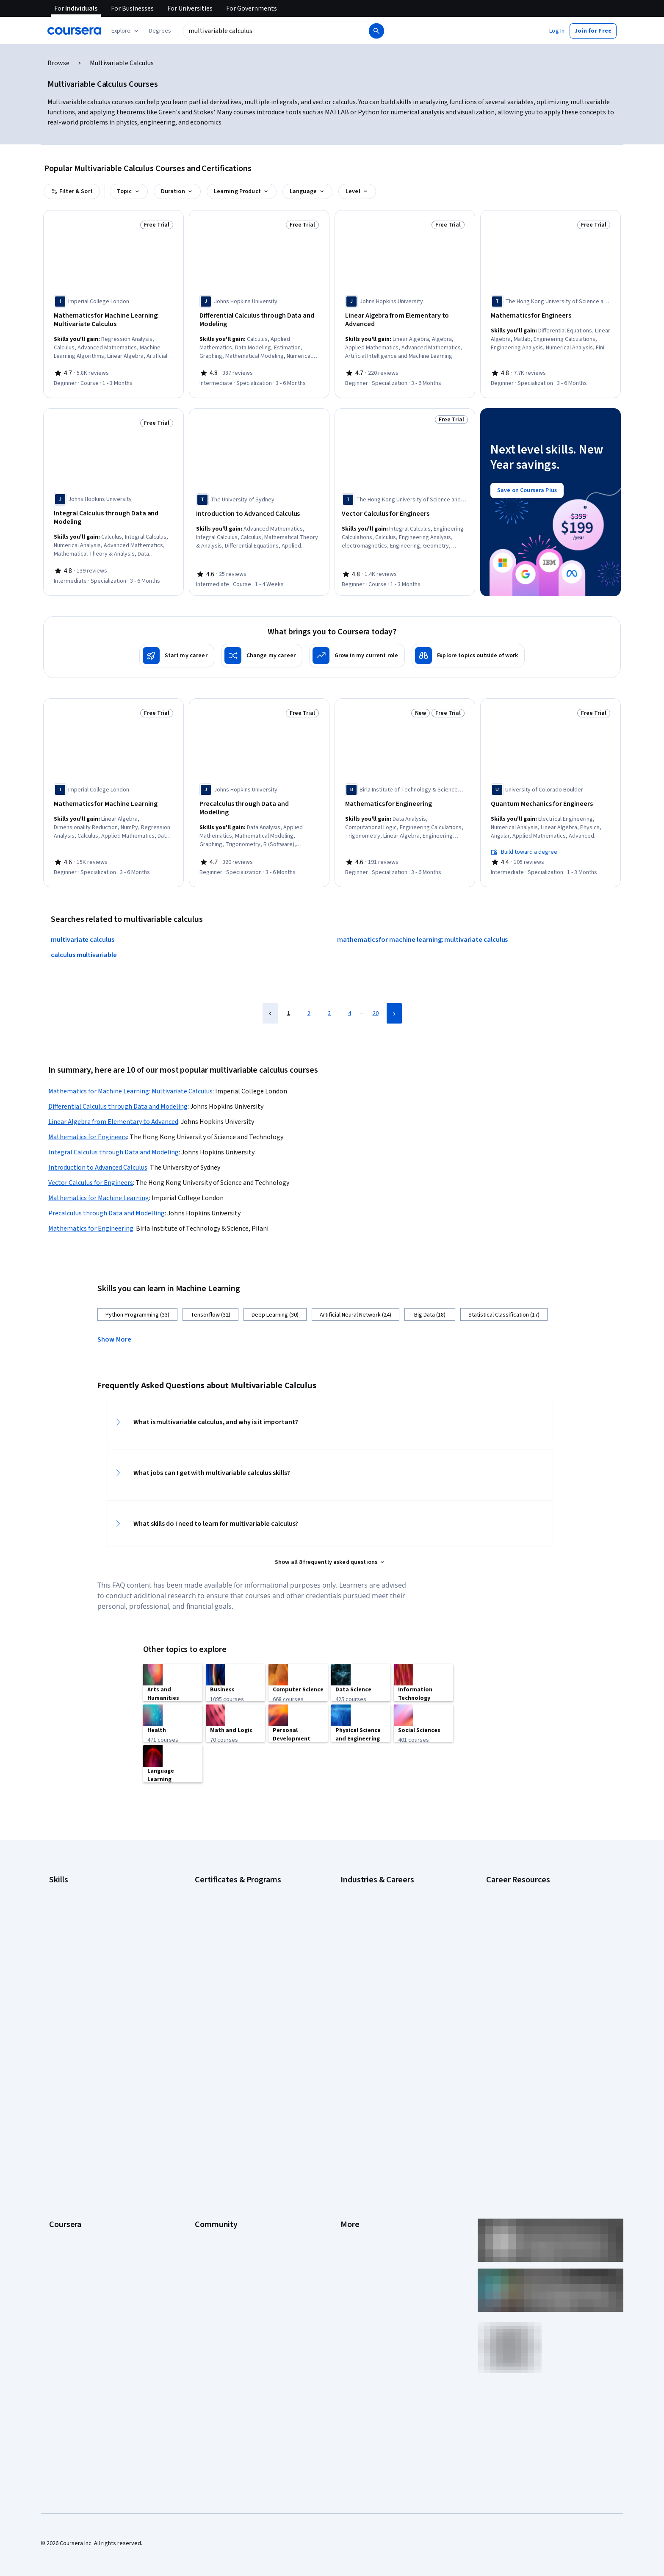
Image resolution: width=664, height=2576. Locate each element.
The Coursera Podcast (223, 2104)
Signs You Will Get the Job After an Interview (541, 1983)
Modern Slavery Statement (374, 2180)
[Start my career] (176, 649)
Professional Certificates (81, 2129)
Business (351, 1873)
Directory (352, 2154)
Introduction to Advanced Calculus (97, 1158)
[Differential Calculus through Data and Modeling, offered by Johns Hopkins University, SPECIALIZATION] (259, 320)
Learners (206, 2053)
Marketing (353, 1988)
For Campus (64, 2193)
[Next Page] (394, 1004)
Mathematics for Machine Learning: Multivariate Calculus (130, 1082)
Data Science (357, 1899)
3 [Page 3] (329, 1004)
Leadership (63, 2078)
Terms (348, 2078)
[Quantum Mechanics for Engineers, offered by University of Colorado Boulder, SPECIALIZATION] (550, 798)
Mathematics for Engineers (87, 1128)
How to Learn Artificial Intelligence (529, 1945)
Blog (200, 2091)
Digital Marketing (70, 1911)
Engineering (355, 1924)
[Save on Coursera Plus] (527, 487)
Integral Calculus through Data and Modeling (113, 1143)
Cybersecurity (67, 1886)
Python (58, 1988)
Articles (350, 2142)
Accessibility (356, 2116)
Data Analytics (67, 1899)
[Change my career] (261, 649)
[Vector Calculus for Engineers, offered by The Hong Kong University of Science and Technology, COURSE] (405, 510)
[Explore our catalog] (126, 31)
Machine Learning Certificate (231, 1962)
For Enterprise (67, 2167)
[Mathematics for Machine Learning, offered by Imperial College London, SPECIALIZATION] (113, 798)
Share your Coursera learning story (93, 2243)
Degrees (60, 2154)
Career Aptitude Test (513, 1873)
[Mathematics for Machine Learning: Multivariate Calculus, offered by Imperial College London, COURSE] (113, 320)
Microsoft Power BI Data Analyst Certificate (249, 1975)
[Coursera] (74, 31)
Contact (350, 2129)
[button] (160, 31)
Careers (59, 2091)
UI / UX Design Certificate (226, 1988)
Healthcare (354, 1949)
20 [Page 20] (376, 1004)
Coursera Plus (66, 2116)
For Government (70, 2180)
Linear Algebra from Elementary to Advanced (113, 1113)
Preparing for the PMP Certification (530, 1971)
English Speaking (70, 1924)
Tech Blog (207, 2116)
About (56, 2053)
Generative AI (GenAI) (76, 1937)
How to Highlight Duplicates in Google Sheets (543, 1933)
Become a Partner (71, 2205)
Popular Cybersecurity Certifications (532, 1958)
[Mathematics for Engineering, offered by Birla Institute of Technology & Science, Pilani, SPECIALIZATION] (405, 798)
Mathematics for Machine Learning (98, 1189)
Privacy (349, 2091)
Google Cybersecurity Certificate (237, 1873)
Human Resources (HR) (369, 1962)
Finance (350, 1937)
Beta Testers (211, 2078)
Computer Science (363, 1886)
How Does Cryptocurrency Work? (528, 1920)
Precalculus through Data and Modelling (106, 1204)
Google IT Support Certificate (232, 1899)
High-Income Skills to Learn (520, 1907)
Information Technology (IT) (375, 1975)
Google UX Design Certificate (231, 1924)
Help (346, 2104)
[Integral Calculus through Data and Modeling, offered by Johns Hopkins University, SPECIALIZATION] (113, 514)
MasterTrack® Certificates (82, 2142)
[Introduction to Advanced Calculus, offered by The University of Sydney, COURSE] (259, 510)
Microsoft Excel (68, 1949)
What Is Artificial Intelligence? (523, 1996)
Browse (58, 63)
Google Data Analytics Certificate (237, 1886)
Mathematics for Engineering (90, 1219)
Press (347, 2053)
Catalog (59, 2104)
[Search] (376, 31)
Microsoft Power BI (73, 1962)
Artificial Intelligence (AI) (79, 1873)
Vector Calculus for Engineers (90, 1174)
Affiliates (351, 2167)
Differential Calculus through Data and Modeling (118, 1097)
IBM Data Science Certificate (230, 1949)
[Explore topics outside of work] (468, 649)
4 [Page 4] (349, 1004)
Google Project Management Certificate (245, 1911)
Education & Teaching (367, 1911)
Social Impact (66, 2218)
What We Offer (67, 2065)
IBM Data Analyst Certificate (230, 1937)
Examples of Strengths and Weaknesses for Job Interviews (541, 1890)
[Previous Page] (270, 1004)
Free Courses (66, 2231)
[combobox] (275, 31)
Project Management (75, 1975)
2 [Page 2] (308, 1004)
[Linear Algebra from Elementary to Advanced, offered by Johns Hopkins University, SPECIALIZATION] (405, 320)
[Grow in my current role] (357, 649)
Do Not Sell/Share (362, 2193)
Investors (352, 2065)
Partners (205, 2065)
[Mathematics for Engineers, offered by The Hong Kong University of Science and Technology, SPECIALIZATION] (550, 316)
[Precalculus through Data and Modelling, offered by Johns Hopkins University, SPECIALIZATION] (259, 798)
